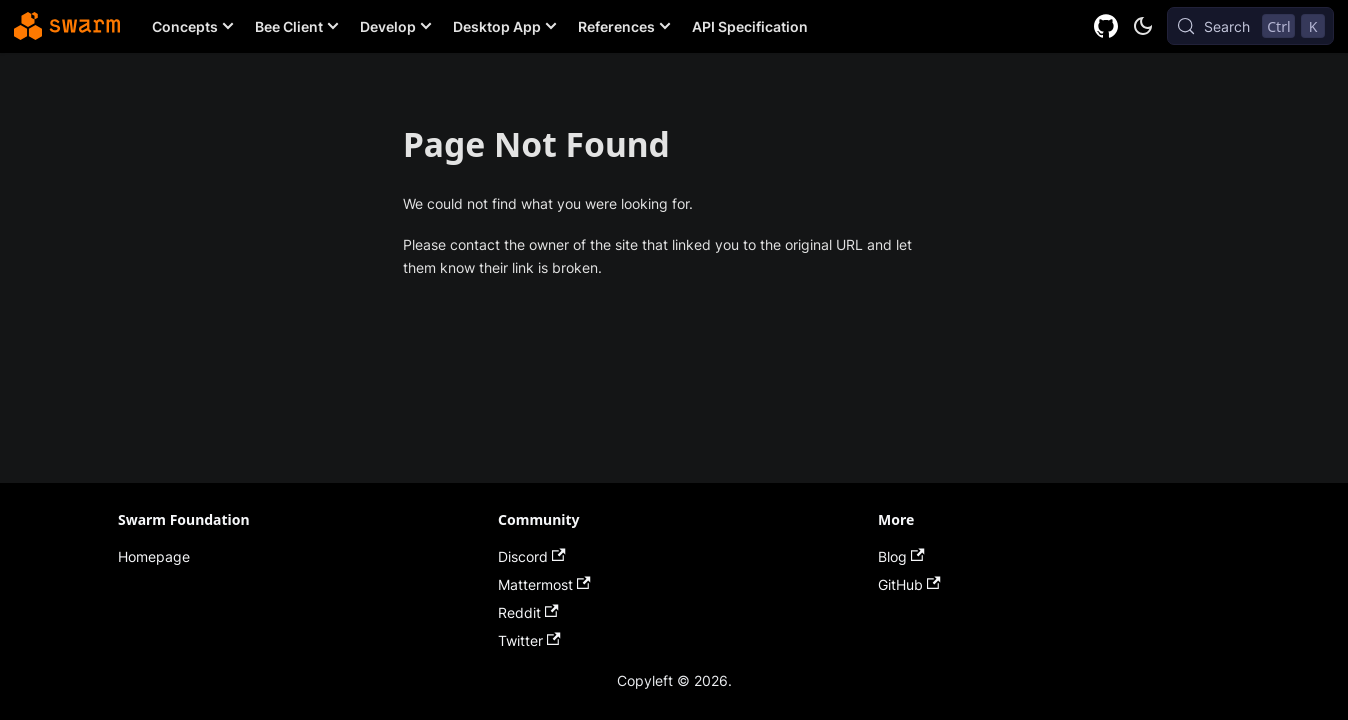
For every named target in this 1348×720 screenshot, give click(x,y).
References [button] (616, 26)
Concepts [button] (185, 26)
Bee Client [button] (289, 26)
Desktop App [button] (497, 26)
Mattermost (544, 584)
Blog (901, 556)
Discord (532, 556)
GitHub (909, 584)
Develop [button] (388, 26)
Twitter (529, 640)
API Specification (750, 26)
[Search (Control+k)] (1250, 26)
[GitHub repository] (1106, 26)
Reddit (528, 612)
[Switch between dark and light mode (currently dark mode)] (1143, 26)
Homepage (154, 556)
